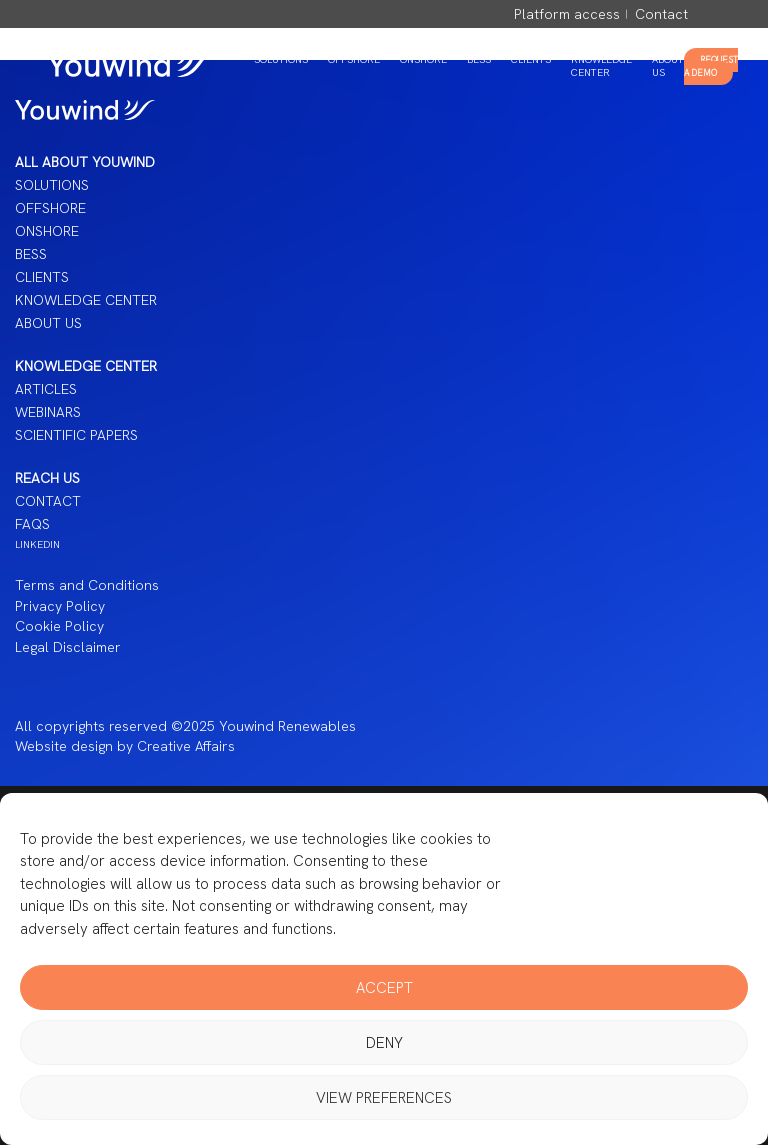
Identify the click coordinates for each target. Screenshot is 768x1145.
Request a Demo (711, 66)
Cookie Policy (59, 626)
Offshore (354, 59)
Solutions (281, 59)
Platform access (567, 14)
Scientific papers (76, 435)
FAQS (32, 524)
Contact (661, 14)
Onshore (423, 59)
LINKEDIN (37, 544)
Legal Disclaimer (68, 647)
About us (48, 323)
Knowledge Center (601, 66)
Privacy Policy (60, 606)
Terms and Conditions (87, 585)
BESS (479, 59)
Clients (531, 59)
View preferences (384, 1098)
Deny (384, 1043)
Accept (384, 988)
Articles (46, 389)
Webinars (48, 412)
